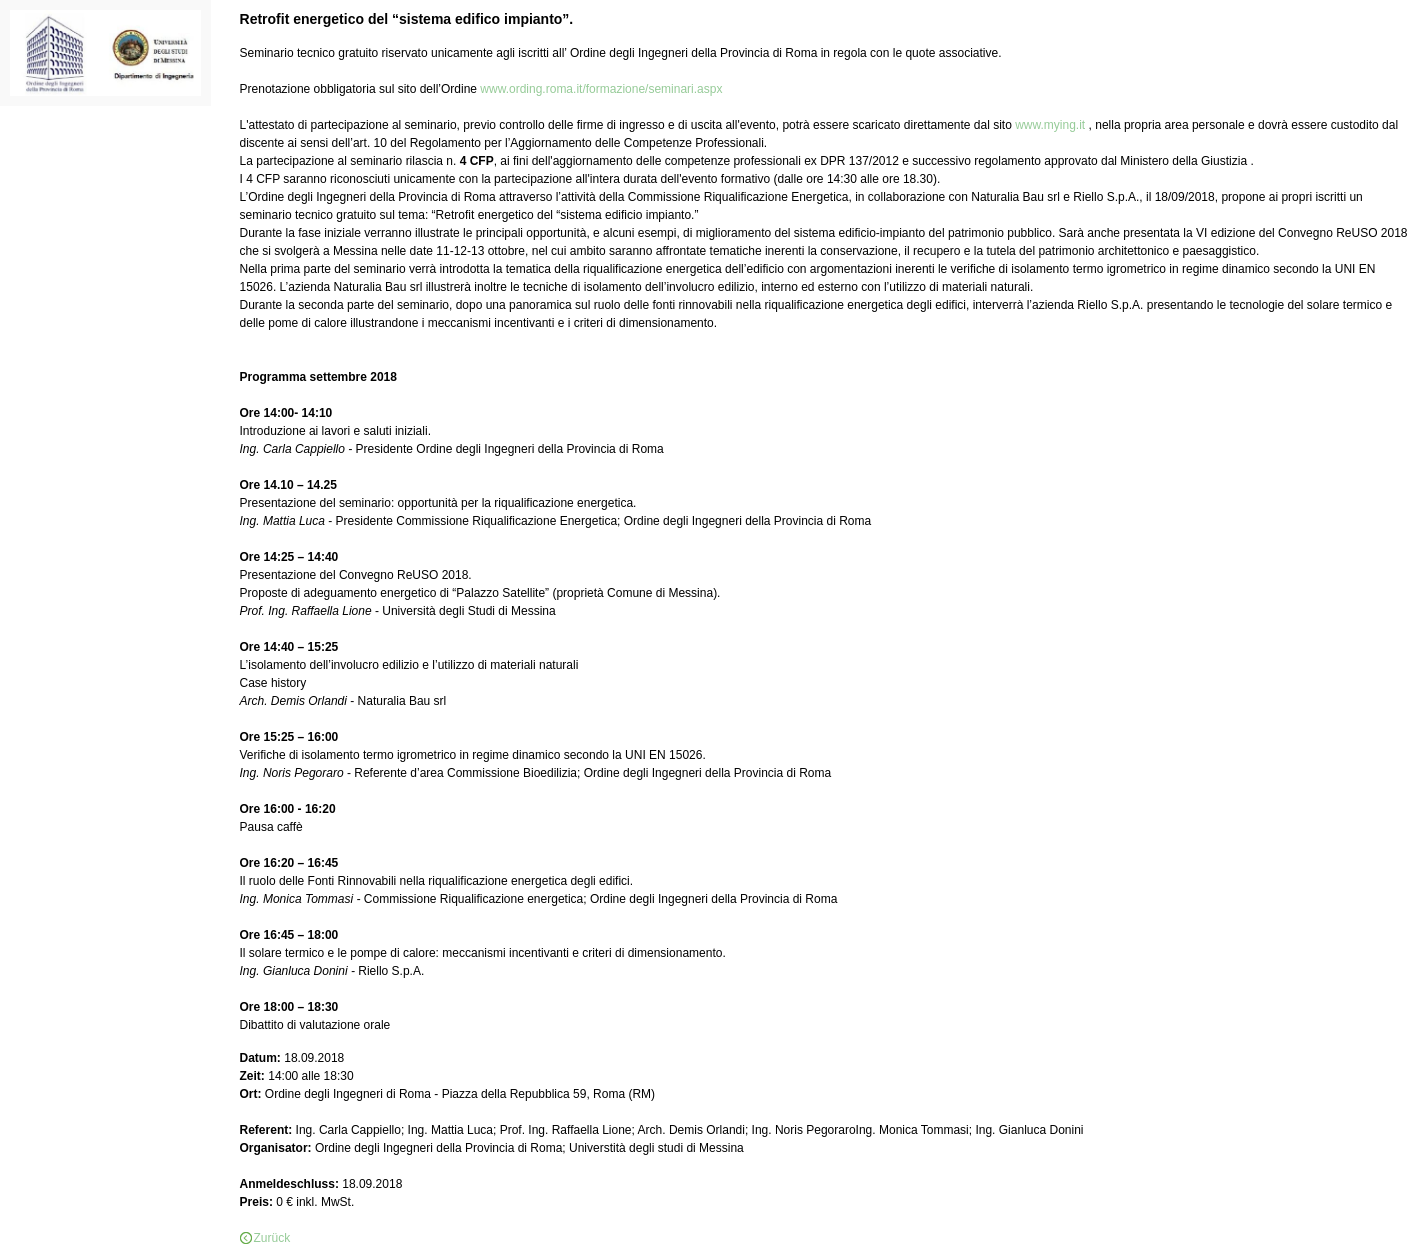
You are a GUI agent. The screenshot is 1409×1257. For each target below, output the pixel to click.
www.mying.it (1051, 125)
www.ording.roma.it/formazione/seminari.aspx (601, 89)
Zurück (272, 1238)
